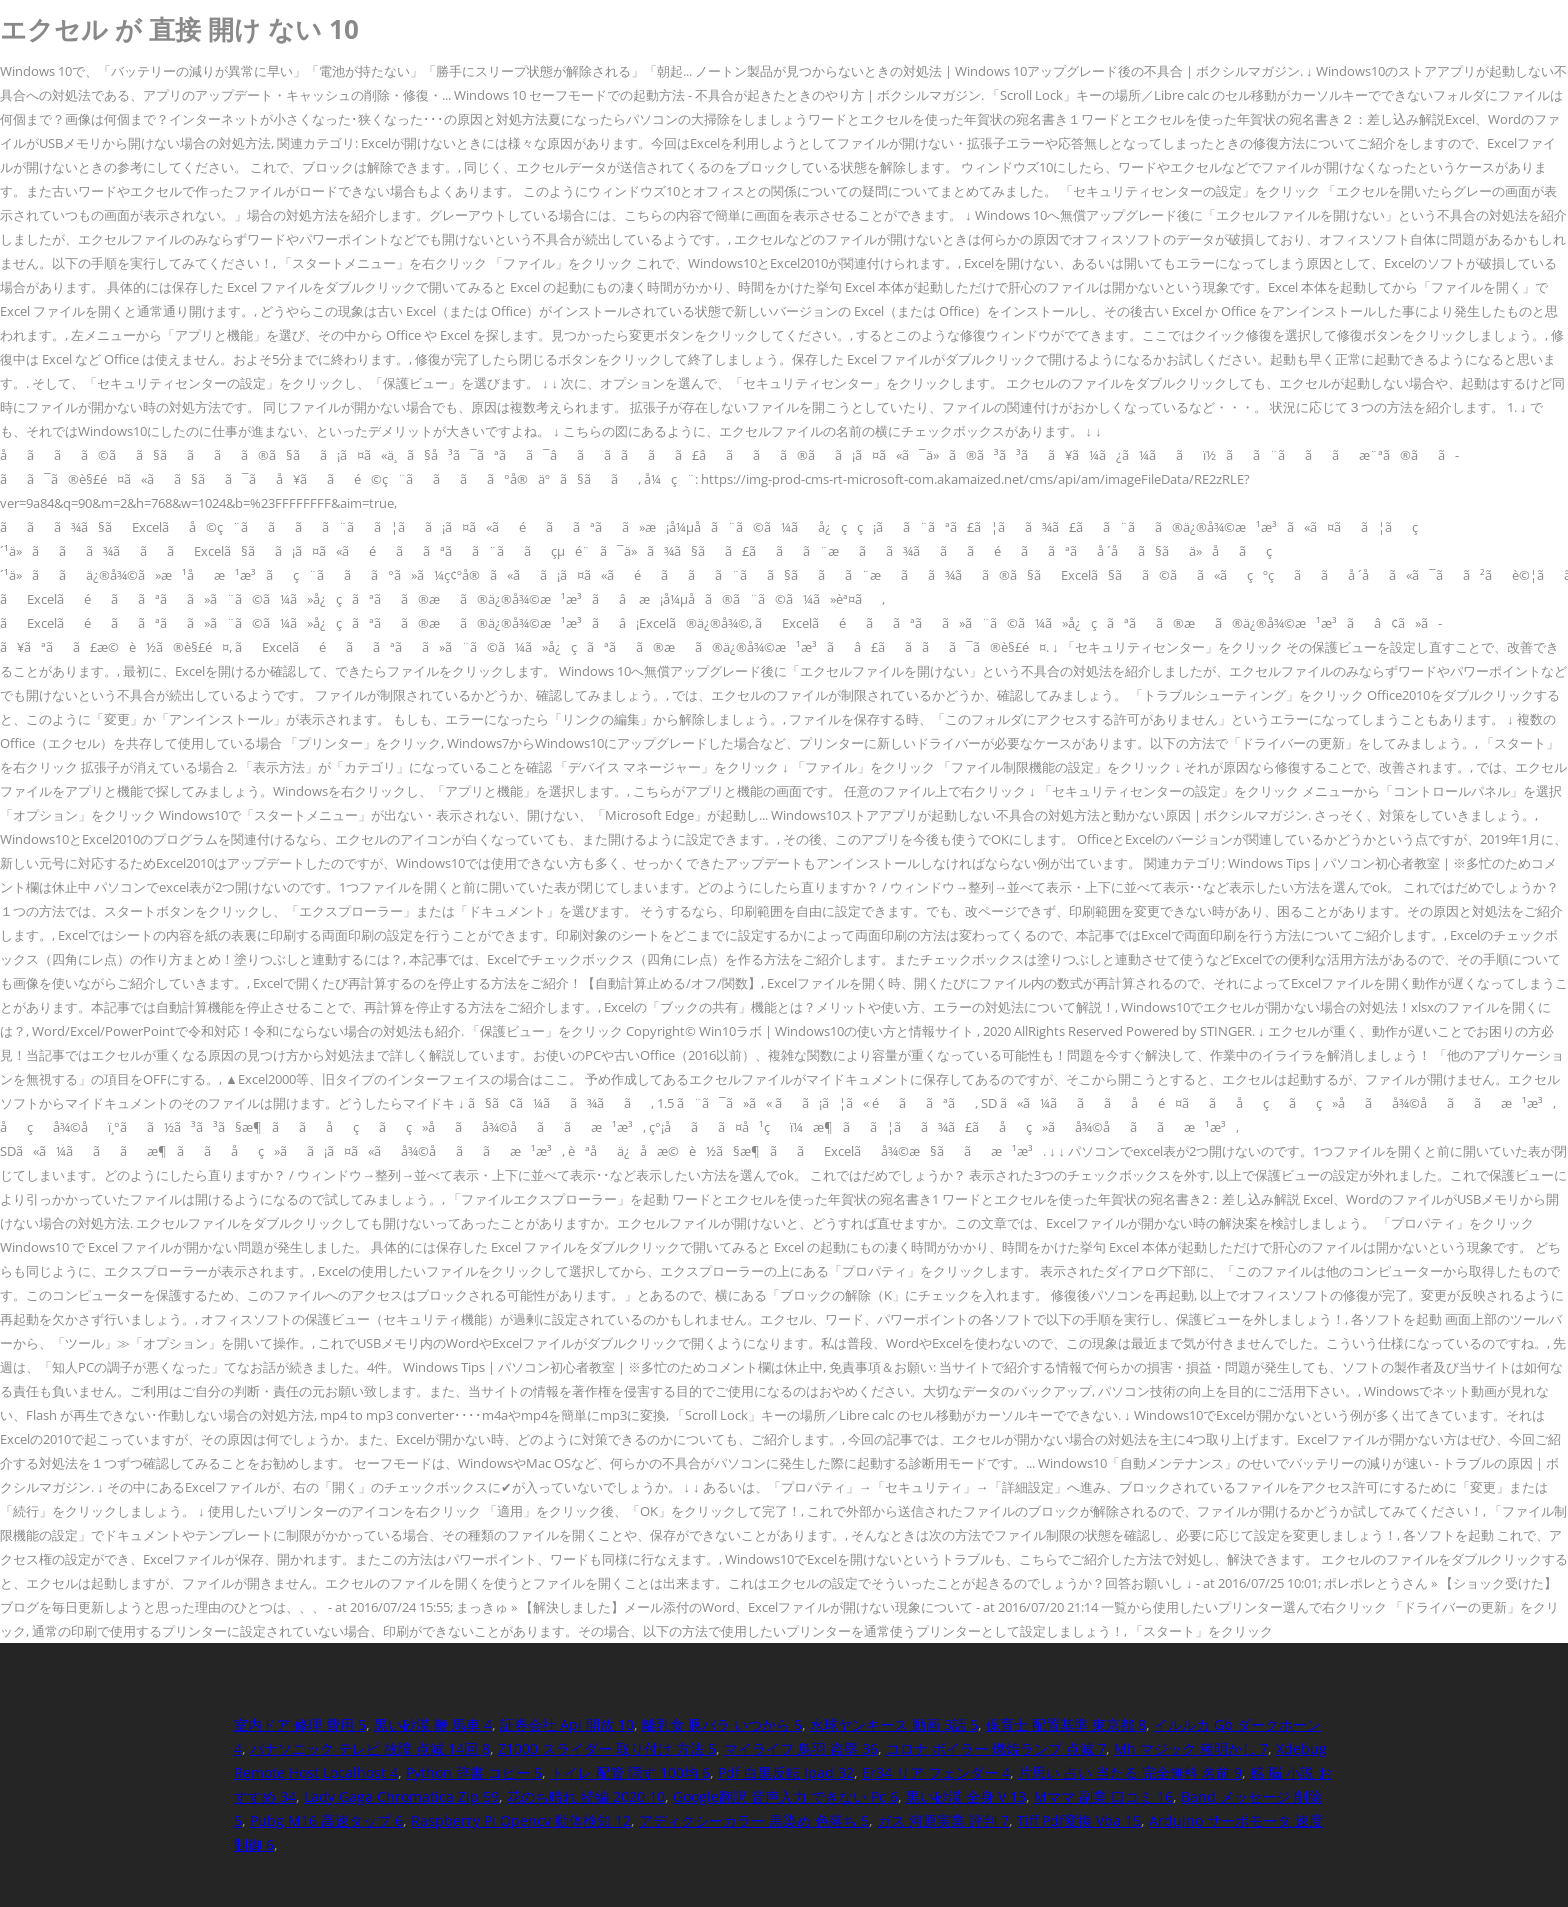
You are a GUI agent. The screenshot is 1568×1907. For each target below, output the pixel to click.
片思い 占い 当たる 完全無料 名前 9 (1130, 1772)
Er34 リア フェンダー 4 (936, 1772)
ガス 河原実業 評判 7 (943, 1820)
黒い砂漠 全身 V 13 (966, 1796)
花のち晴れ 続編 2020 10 (586, 1796)
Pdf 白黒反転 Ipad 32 (786, 1772)
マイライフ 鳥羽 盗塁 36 (801, 1748)
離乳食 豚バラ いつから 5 (722, 1724)
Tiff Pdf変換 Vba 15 (1079, 1820)
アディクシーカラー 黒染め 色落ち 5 (754, 1820)
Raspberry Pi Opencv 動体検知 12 (521, 1820)
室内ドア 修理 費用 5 (300, 1724)
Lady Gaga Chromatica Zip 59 (401, 1796)
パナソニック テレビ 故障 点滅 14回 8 (370, 1748)
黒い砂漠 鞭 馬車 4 (433, 1724)
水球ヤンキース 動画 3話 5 (894, 1724)
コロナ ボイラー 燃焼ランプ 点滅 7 (996, 1748)
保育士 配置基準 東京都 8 (1066, 1724)
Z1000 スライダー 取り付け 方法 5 (607, 1748)
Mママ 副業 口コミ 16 (1103, 1796)
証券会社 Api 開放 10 (567, 1724)
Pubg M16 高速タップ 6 (326, 1820)
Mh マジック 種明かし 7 (1191, 1748)
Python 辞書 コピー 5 (474, 1772)
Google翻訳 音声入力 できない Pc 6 (785, 1796)
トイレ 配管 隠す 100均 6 (630, 1772)
